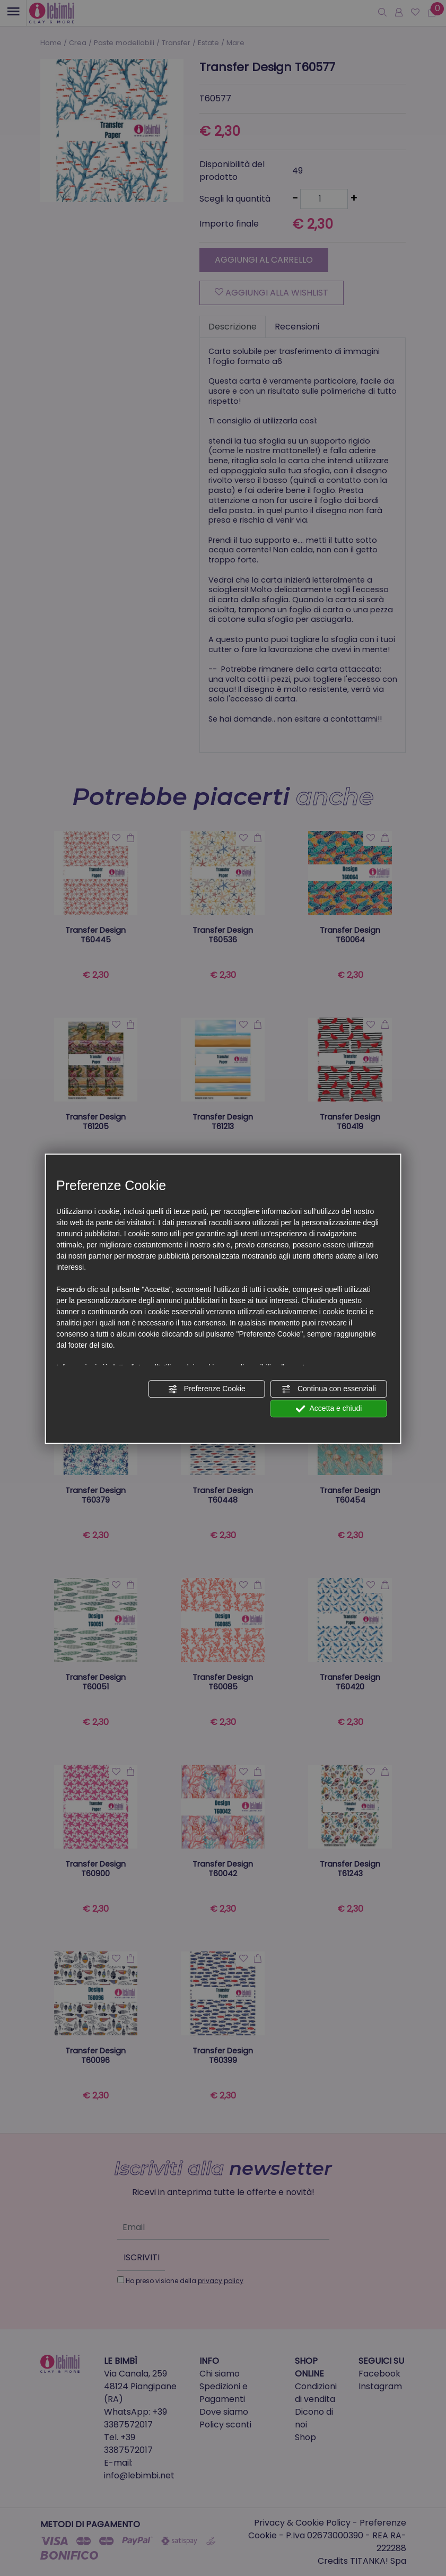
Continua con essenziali (329, 1389)
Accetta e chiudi (328, 1408)
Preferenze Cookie (207, 1389)
